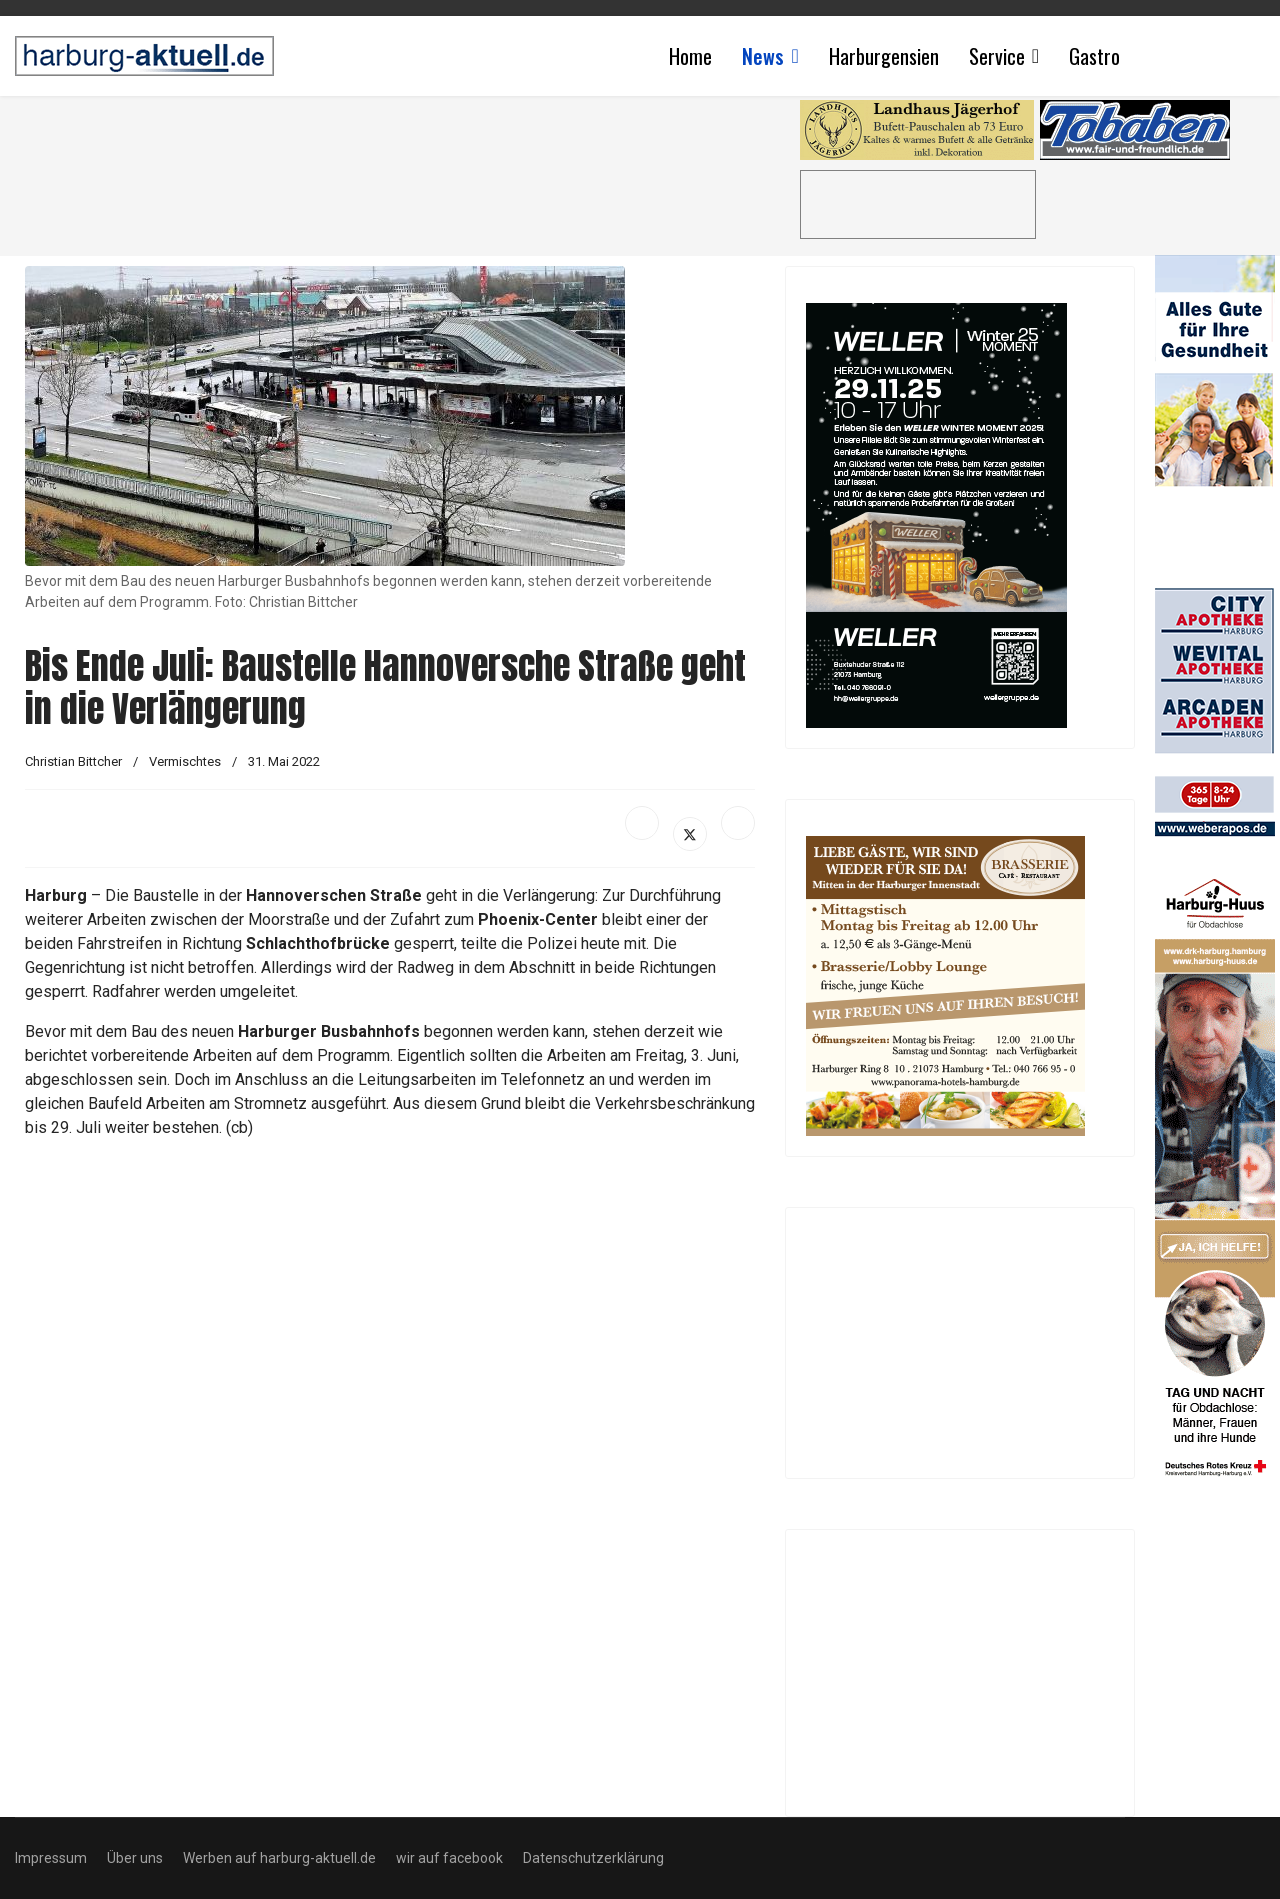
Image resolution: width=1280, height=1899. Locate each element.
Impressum (51, 1858)
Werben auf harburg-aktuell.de (279, 1858)
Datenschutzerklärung (593, 1858)
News (763, 56)
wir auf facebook (449, 1858)
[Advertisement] (400, 170)
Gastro (1094, 56)
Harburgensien (884, 56)
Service (997, 56)
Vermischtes (185, 761)
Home (690, 56)
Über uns (135, 1858)
